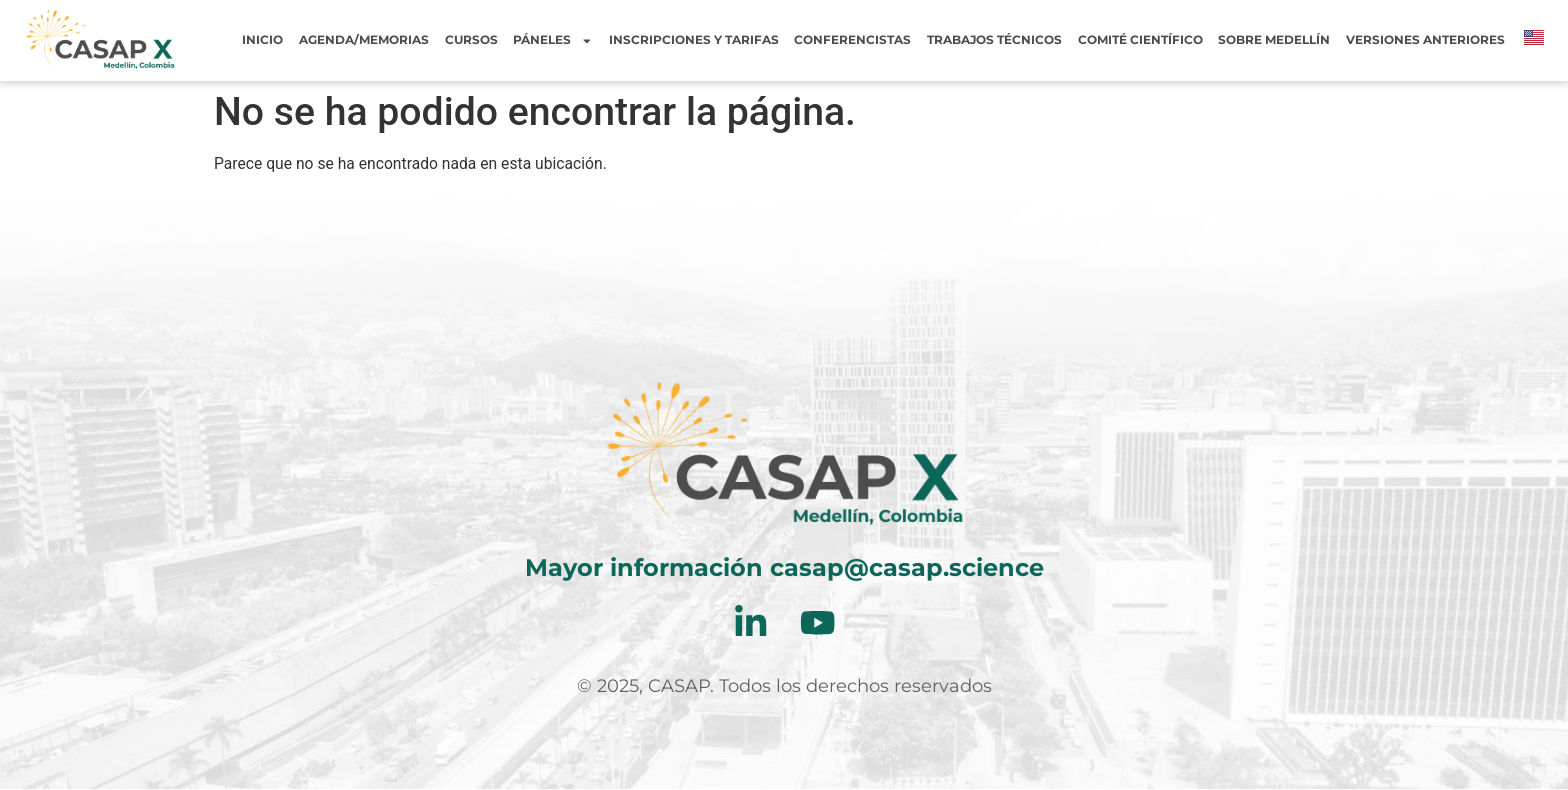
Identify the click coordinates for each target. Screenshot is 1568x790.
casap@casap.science (907, 567)
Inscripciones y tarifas (694, 40)
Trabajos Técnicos (994, 40)
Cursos (471, 40)
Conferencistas (852, 40)
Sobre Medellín (1274, 40)
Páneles (553, 40)
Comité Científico (1140, 40)
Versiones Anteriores (1425, 40)
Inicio (262, 40)
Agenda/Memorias (364, 40)
